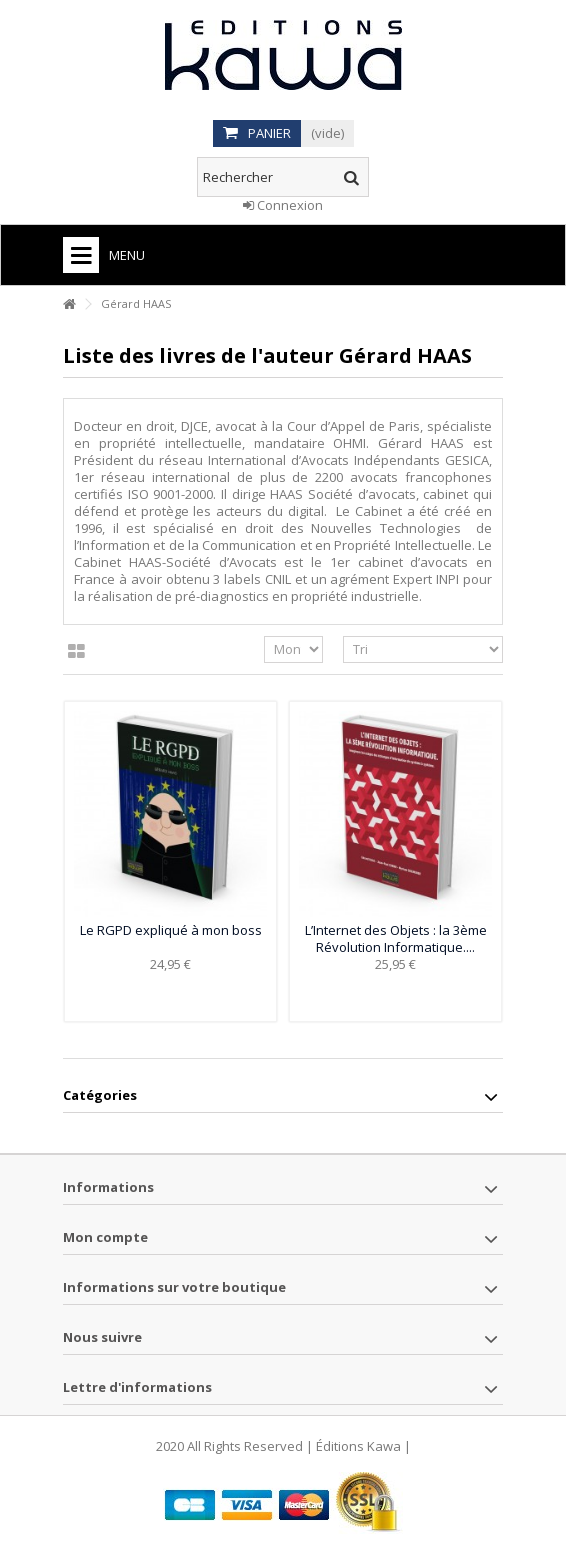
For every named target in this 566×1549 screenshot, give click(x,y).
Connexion (283, 205)
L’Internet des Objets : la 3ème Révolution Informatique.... (396, 938)
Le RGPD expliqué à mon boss (171, 930)
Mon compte (105, 1237)
